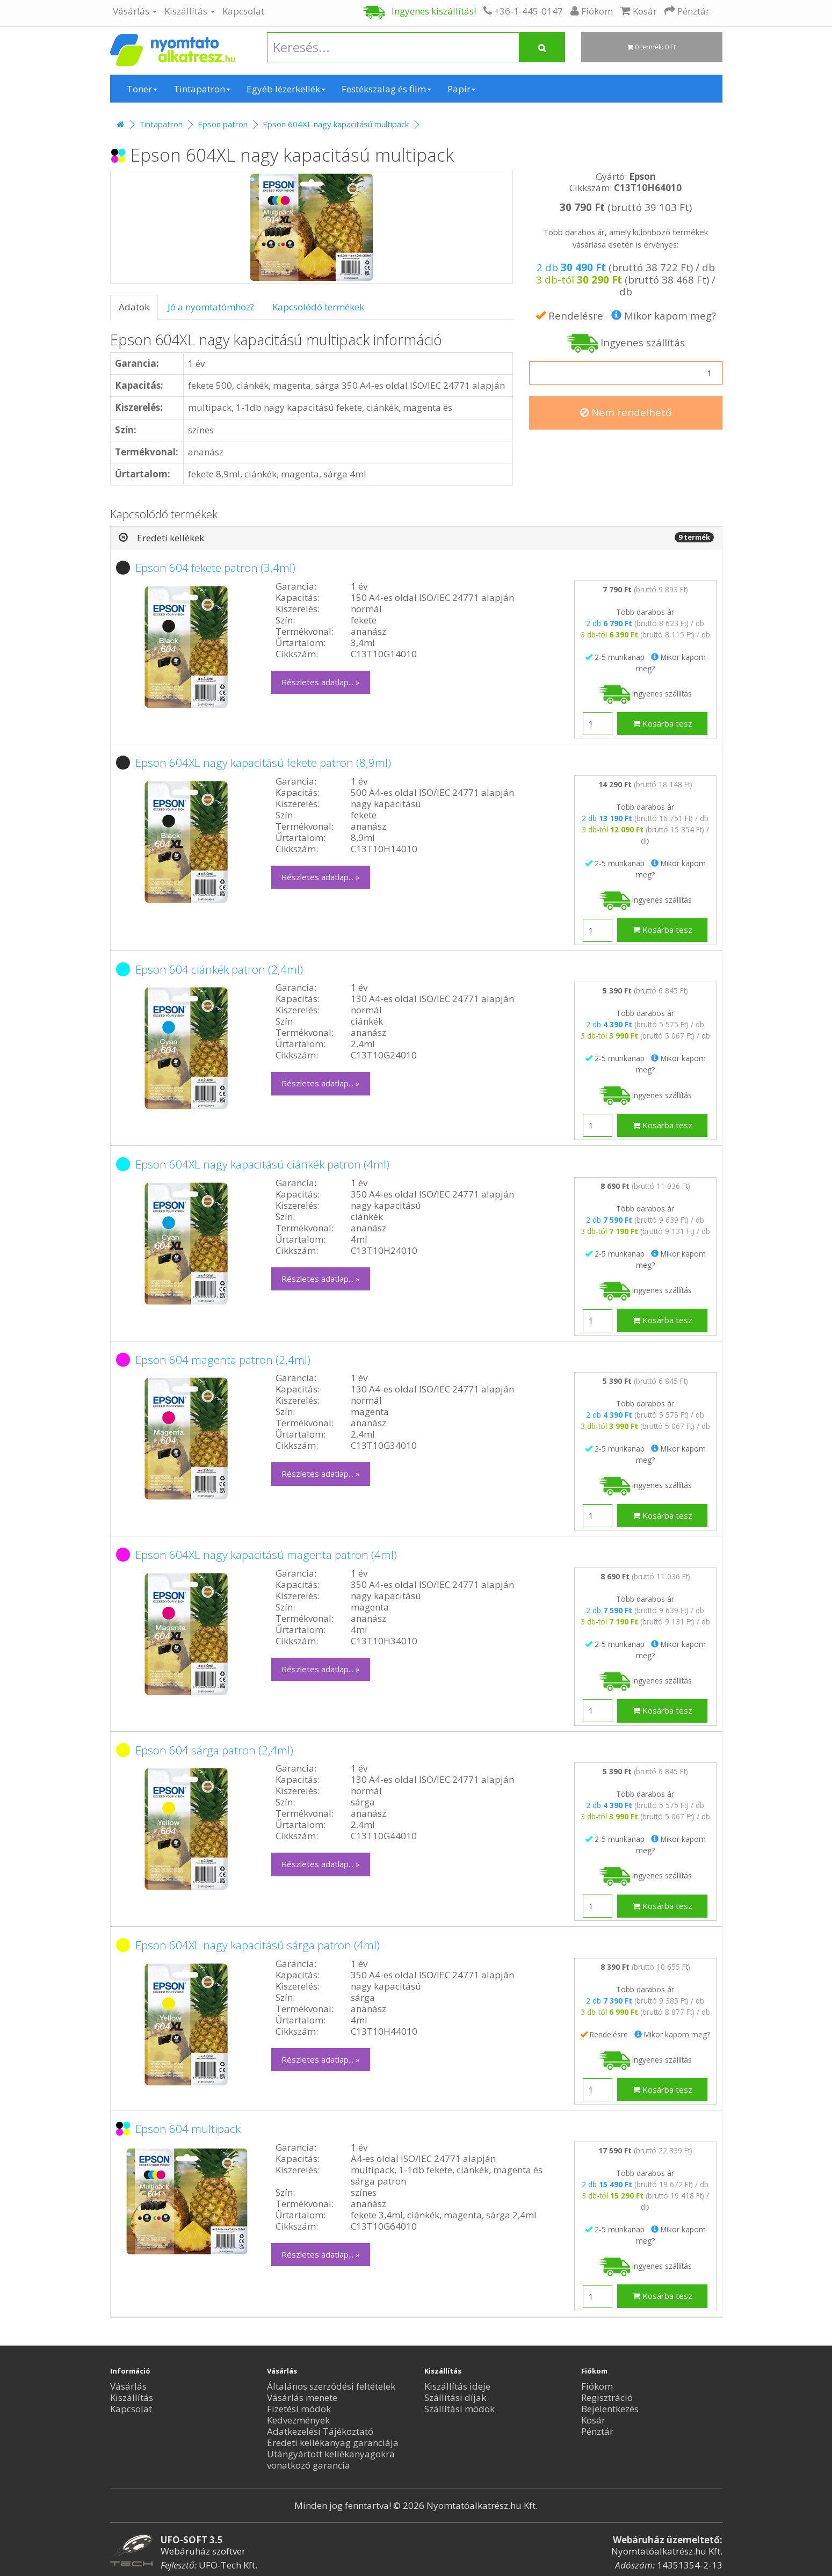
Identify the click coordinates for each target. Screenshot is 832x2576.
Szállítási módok (459, 2409)
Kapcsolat (243, 11)
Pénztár (597, 2431)
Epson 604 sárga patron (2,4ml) (214, 1750)
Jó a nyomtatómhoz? (211, 307)
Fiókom (597, 2386)
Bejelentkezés (610, 2409)
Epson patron (223, 124)
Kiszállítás (189, 11)
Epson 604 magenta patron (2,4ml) (222, 1359)
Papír (461, 89)
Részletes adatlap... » (320, 682)
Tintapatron (201, 89)
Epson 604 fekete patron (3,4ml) (215, 567)
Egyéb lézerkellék (286, 89)
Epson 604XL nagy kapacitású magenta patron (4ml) (266, 1554)
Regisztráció (607, 2397)
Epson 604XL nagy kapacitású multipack (336, 124)
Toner (142, 89)
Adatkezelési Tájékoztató (320, 2431)
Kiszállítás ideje (457, 2386)
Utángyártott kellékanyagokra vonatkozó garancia (331, 2459)
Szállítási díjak (455, 2397)
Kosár (593, 2420)
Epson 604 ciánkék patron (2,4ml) (219, 969)
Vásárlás (135, 11)
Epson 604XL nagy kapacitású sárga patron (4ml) (257, 1945)
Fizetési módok (299, 2409)
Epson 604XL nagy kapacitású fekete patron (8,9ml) (263, 762)
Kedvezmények (298, 2420)
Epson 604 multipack (188, 2128)
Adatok (134, 307)
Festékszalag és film (386, 89)
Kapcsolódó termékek (318, 307)
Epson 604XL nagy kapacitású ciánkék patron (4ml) (262, 1164)
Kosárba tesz (662, 723)
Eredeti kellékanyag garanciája (333, 2442)
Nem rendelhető (625, 412)
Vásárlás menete (302, 2397)
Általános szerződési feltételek (331, 2386)
